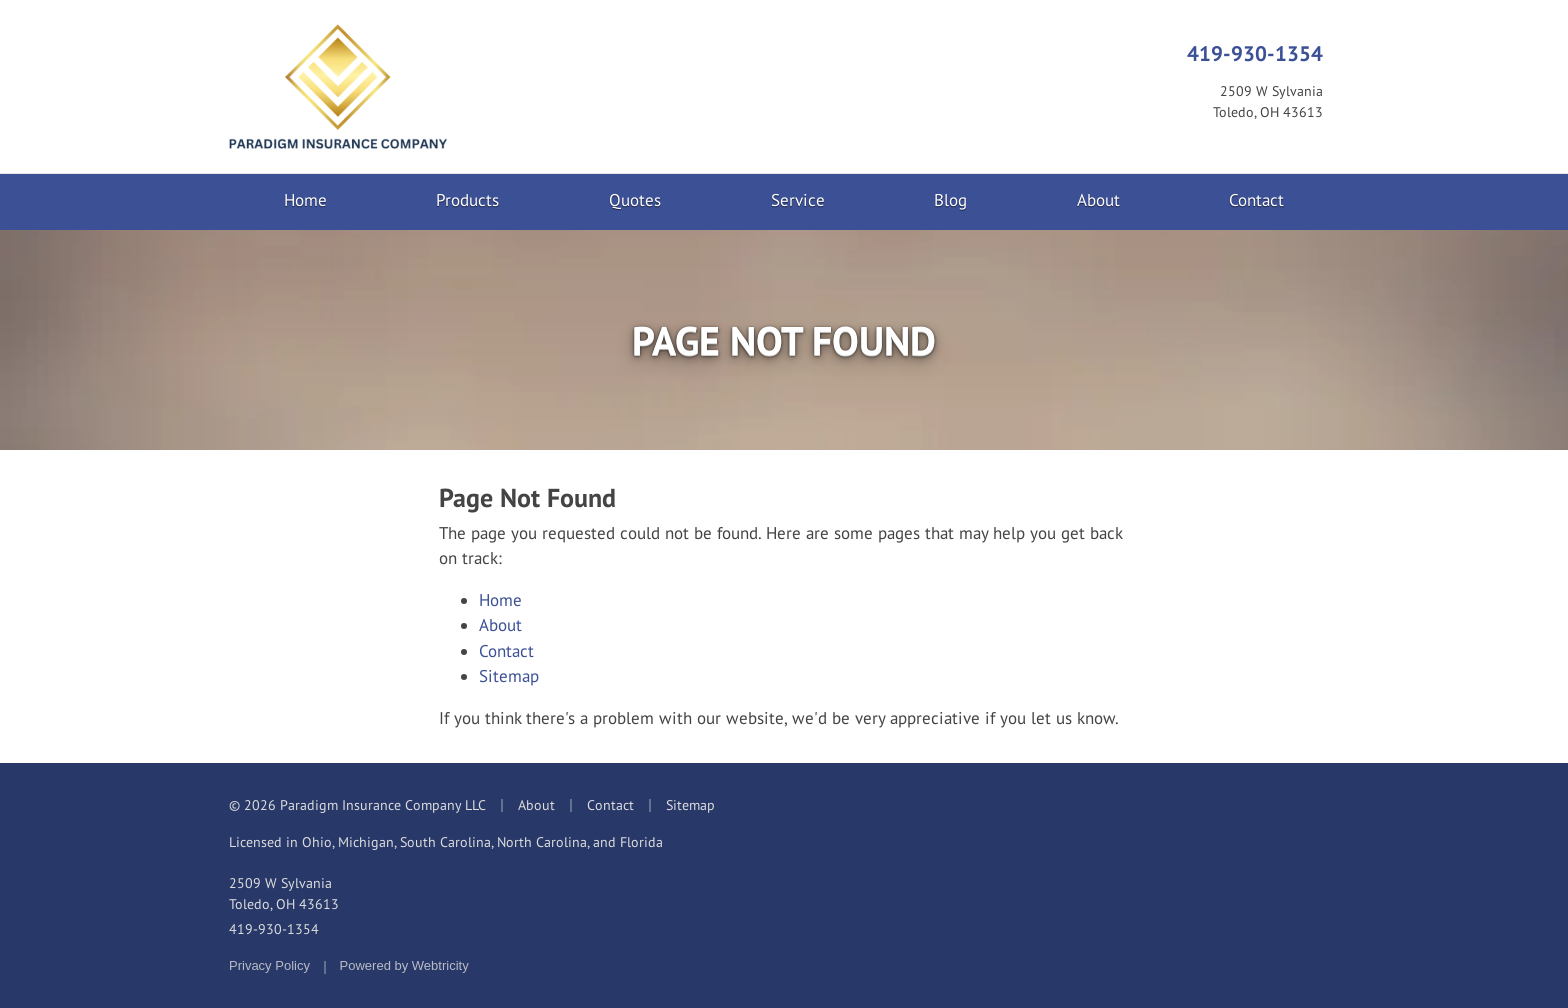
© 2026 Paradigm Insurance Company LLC (357, 805)
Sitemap (509, 676)
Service (798, 200)
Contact (1256, 200)
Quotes (635, 200)
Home (305, 200)
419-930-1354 (1255, 53)
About (1098, 200)
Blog (950, 200)
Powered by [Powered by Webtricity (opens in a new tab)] (404, 965)
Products (467, 200)
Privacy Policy (269, 965)
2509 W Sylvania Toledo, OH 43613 (284, 893)
